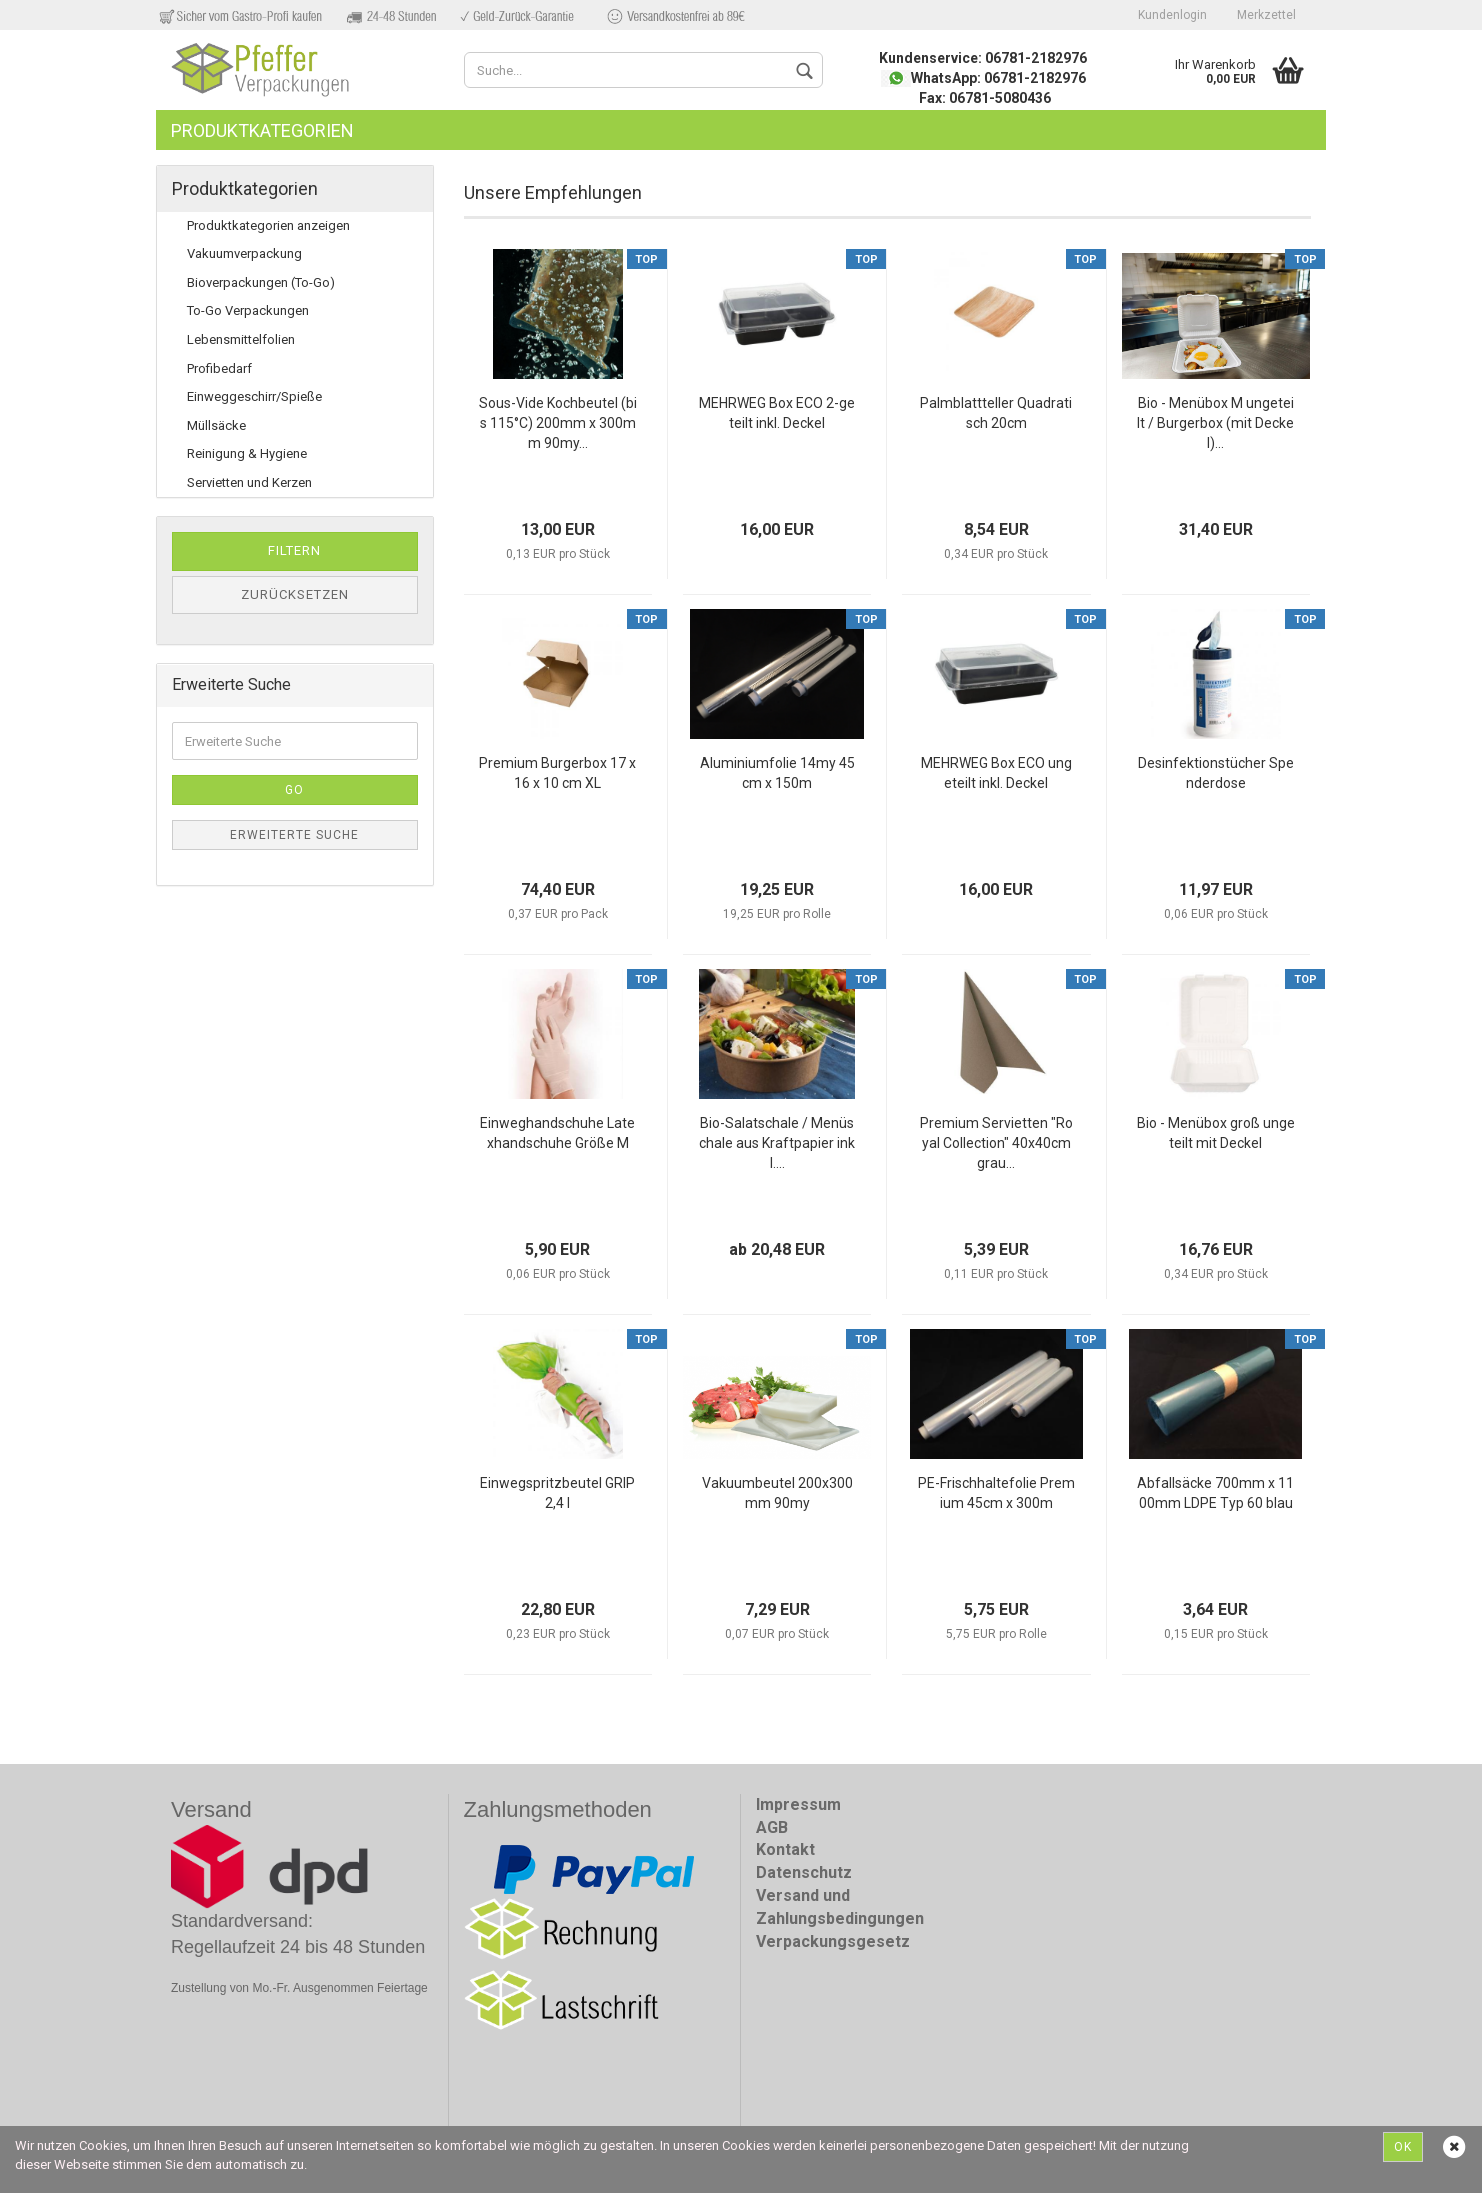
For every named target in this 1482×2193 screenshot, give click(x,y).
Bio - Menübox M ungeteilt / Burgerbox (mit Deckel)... (1215, 423)
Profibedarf (219, 368)
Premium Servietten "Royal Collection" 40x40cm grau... (996, 1143)
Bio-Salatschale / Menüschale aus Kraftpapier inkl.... (777, 1143)
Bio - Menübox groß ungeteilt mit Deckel (1216, 1133)
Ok (1403, 2147)
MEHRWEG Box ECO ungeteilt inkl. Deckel (996, 773)
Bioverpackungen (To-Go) (261, 282)
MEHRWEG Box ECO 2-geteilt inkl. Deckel (777, 413)
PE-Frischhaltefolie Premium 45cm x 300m (996, 1493)
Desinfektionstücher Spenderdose (1216, 773)
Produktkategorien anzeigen (268, 225)
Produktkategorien (262, 130)
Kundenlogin (1172, 15)
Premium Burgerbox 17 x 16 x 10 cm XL (557, 773)
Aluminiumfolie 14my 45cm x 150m (777, 773)
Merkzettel (1266, 15)
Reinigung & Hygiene (247, 453)
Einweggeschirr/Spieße (254, 396)
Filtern (294, 550)
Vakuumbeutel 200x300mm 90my (777, 1493)
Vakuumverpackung (244, 253)
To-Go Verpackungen (248, 310)
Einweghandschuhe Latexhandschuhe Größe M (557, 1133)
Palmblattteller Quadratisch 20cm (996, 413)
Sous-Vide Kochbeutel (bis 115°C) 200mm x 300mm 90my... (558, 423)
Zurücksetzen (295, 594)
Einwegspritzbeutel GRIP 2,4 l (557, 1493)
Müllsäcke (216, 425)
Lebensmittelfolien (241, 339)
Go (294, 790)
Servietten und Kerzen (249, 482)
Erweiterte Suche (294, 835)
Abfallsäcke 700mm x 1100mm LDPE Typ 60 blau (1215, 1493)
